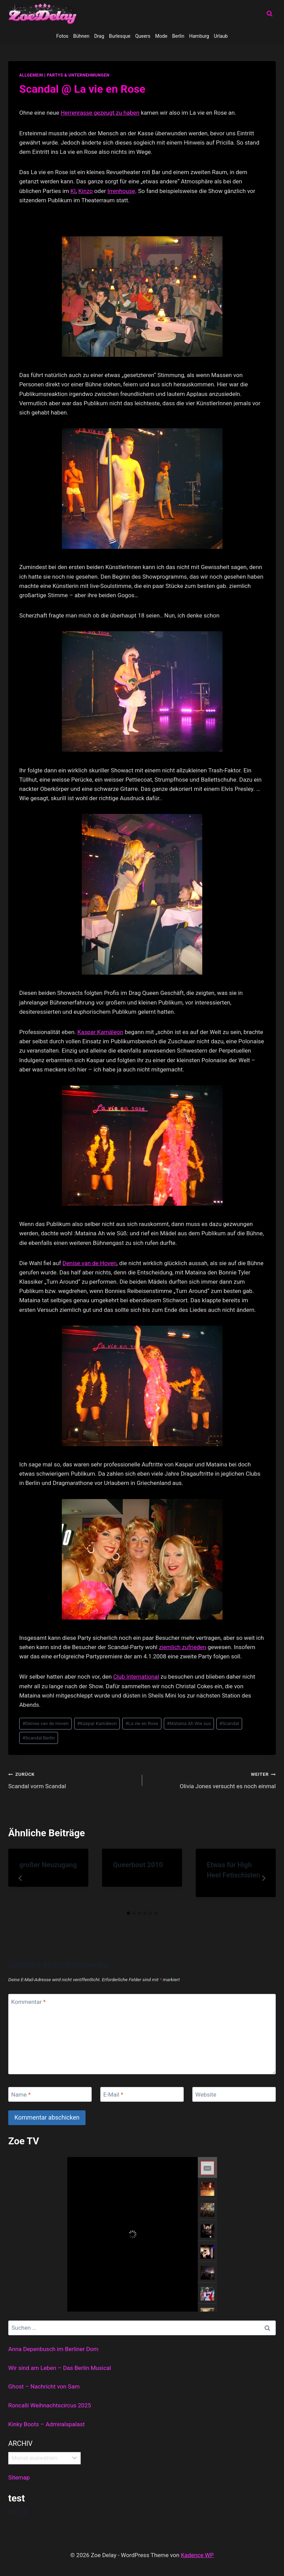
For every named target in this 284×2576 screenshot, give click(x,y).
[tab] (128, 1913)
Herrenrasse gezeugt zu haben (99, 112)
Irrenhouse (121, 191)
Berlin (178, 36)
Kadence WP (197, 2555)
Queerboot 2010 (138, 1865)
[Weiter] (263, 1878)
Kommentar (28, 2001)
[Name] (50, 2094)
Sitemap (19, 2477)
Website (205, 2094)
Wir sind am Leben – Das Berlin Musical (59, 2367)
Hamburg (199, 36)
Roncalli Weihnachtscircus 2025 (49, 2405)
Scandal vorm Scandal (72, 1779)
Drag (99, 36)
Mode (161, 36)
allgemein (31, 75)
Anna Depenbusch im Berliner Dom (53, 2349)
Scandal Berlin (38, 1737)
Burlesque (119, 36)
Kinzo (85, 191)
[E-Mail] (142, 2094)
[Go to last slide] (20, 1878)
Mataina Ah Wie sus (189, 1723)
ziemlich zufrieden (182, 1647)
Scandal (229, 1723)
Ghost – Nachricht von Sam (44, 2386)
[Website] (234, 2094)
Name (21, 2094)
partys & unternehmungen (78, 75)
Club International (136, 1676)
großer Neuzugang (48, 1865)
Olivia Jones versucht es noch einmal (212, 1779)
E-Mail (113, 2094)
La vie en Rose (141, 1723)
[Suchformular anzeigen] (269, 14)
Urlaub (221, 36)
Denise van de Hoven (90, 1263)
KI (73, 191)
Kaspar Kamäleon (100, 1032)
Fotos (62, 36)
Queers (142, 36)
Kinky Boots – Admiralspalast (46, 2424)
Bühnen (81, 36)
